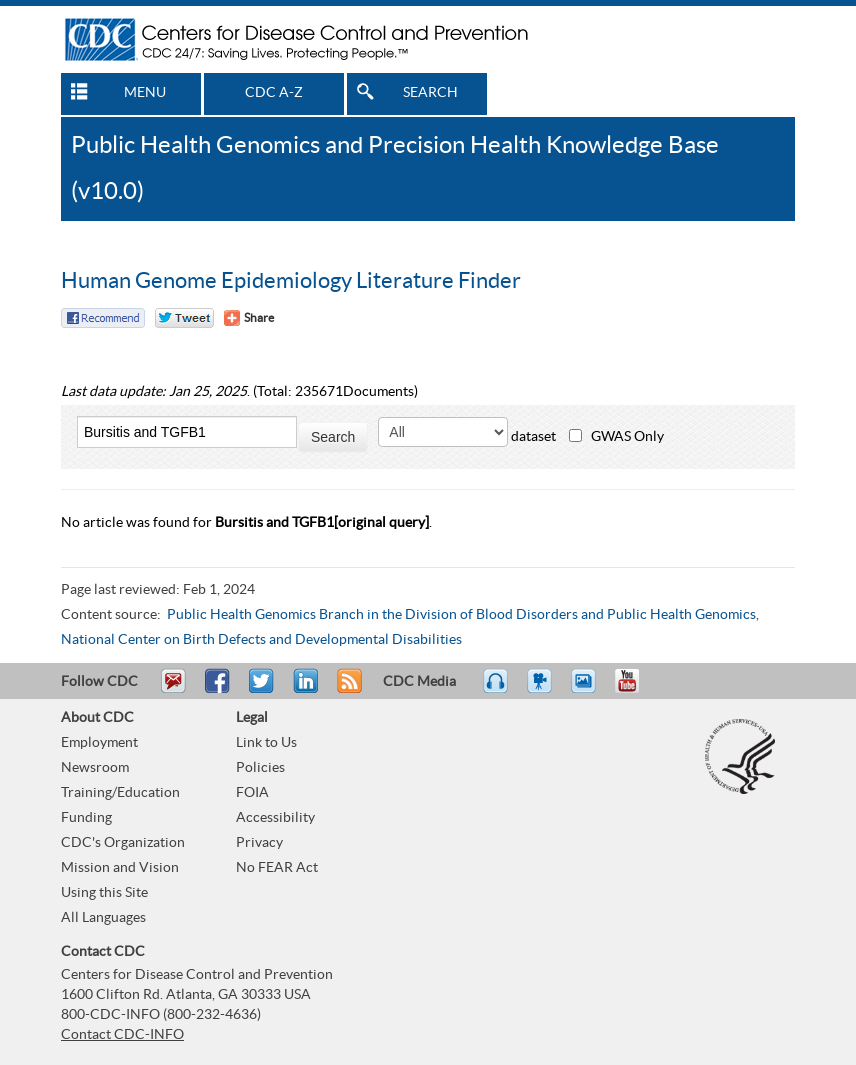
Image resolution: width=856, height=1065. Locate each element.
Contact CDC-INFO (122, 1035)
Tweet (262, 690)
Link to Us (266, 743)
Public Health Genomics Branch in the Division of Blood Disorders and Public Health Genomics (461, 615)
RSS (347, 690)
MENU (145, 93)
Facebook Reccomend (103, 318)
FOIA (252, 793)
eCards (588, 690)
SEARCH (430, 93)
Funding (86, 818)
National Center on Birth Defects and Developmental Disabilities (261, 640)
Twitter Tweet (184, 318)
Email (173, 690)
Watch (542, 690)
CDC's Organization (123, 843)
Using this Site (104, 893)
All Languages (103, 918)
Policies (260, 768)
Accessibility (275, 818)
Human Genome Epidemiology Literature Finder (291, 281)
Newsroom (95, 768)
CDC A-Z (274, 93)
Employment (99, 743)
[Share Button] (249, 318)
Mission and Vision (120, 868)
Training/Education (120, 793)
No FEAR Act (277, 868)
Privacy (259, 843)
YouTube (637, 690)
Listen (496, 690)
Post (303, 690)
